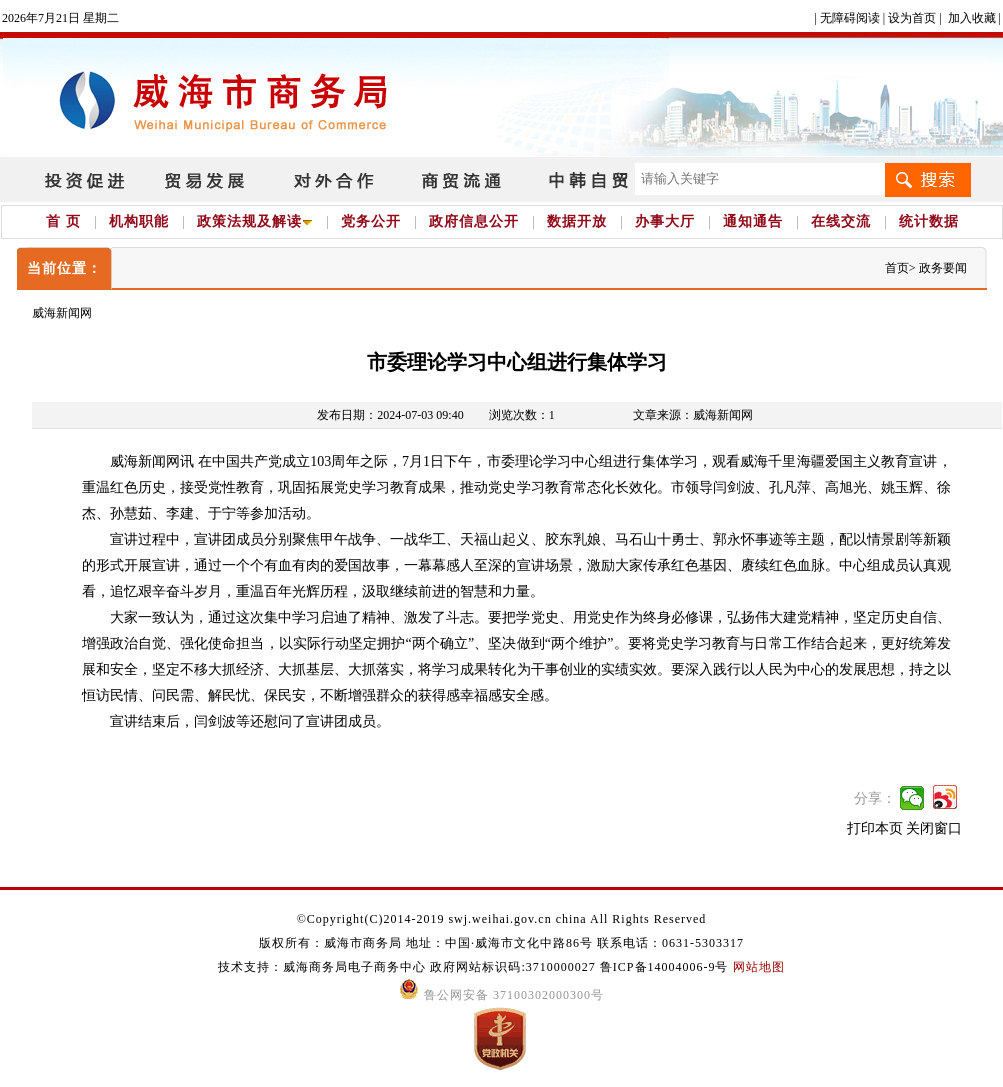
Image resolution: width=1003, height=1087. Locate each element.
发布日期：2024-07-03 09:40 (390, 415)
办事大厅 (665, 221)
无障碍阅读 (850, 18)
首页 (897, 268)
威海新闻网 (62, 313)
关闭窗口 (934, 828)
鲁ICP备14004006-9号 (664, 967)
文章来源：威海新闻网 (693, 415)
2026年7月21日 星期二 (60, 18)
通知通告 (753, 221)
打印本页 (875, 828)
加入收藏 (972, 18)
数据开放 (577, 221)
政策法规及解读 (255, 221)
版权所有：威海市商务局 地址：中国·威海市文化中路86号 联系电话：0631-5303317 (501, 943)
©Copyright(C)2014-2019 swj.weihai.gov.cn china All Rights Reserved (502, 919)
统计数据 (929, 221)
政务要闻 (943, 268)
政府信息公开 (474, 221)
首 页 (63, 221)
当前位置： (64, 268)
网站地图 (759, 967)
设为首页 (912, 18)
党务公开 (371, 221)
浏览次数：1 (522, 415)
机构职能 (139, 221)
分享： (875, 798)
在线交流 (841, 221)
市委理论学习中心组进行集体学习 (517, 362)
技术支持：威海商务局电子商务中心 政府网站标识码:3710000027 (408, 967)
